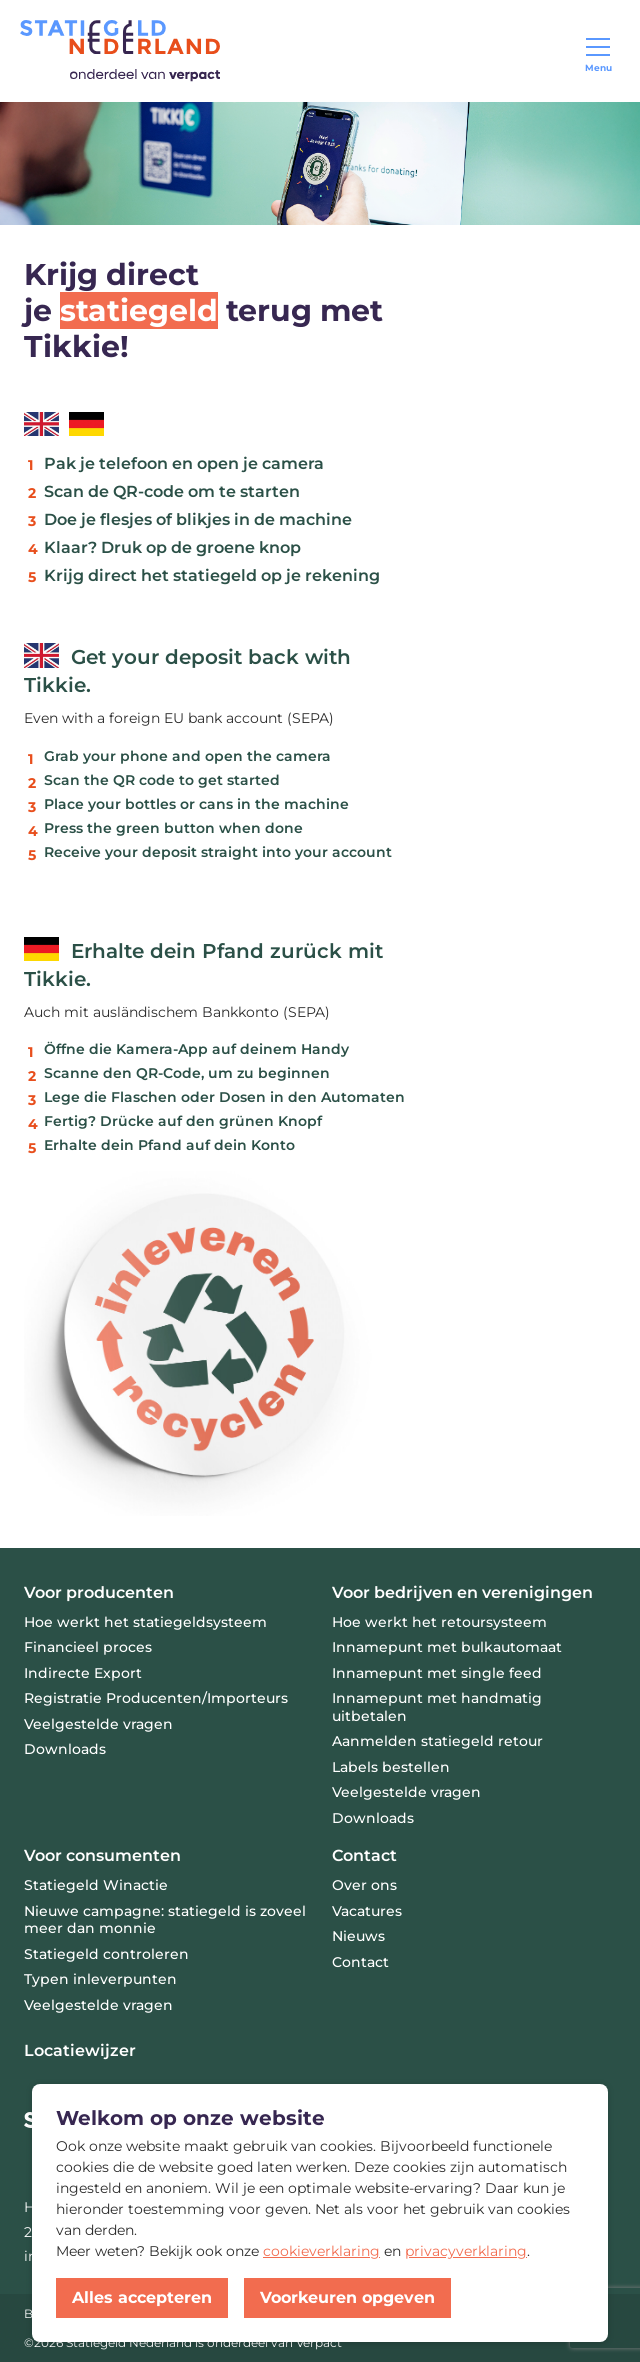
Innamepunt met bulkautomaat (447, 1647)
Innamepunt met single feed (437, 1673)
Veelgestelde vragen (98, 2005)
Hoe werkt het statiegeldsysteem (145, 1622)
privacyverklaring (466, 2251)
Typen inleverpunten (100, 1979)
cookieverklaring (321, 2251)
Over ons (364, 1885)
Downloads (65, 1749)
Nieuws (358, 1936)
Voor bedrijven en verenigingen (462, 1592)
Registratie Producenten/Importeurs (156, 1698)
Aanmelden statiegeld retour (437, 1741)
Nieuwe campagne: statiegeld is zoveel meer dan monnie (165, 1920)
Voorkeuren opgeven (347, 2297)
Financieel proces (88, 1647)
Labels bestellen (391, 1767)
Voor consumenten (102, 1855)
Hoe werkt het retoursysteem (439, 1622)
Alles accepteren (142, 2297)
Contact (364, 1855)
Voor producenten (99, 1592)
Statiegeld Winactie (96, 1885)
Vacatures (367, 1911)
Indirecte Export (83, 1673)
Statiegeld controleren (106, 1954)
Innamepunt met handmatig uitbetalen (437, 1707)
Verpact (319, 2342)
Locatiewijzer (80, 2050)
